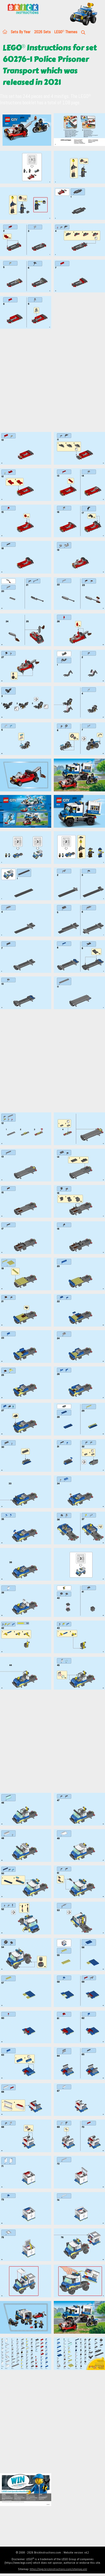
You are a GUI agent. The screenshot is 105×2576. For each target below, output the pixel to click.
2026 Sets (42, 32)
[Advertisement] (48, 380)
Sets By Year (20, 32)
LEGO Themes (65, 32)
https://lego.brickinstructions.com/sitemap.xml (58, 2569)
